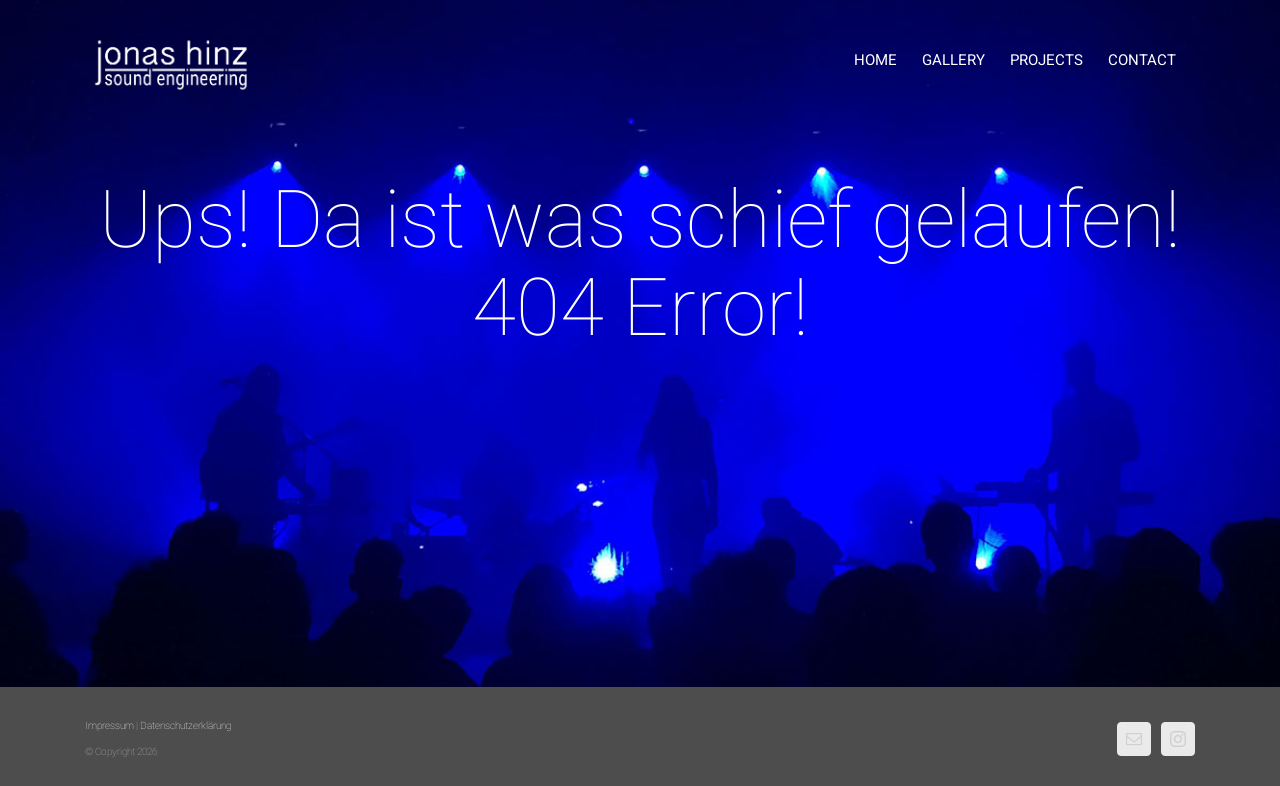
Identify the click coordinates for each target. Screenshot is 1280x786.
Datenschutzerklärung (185, 725)
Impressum (109, 725)
